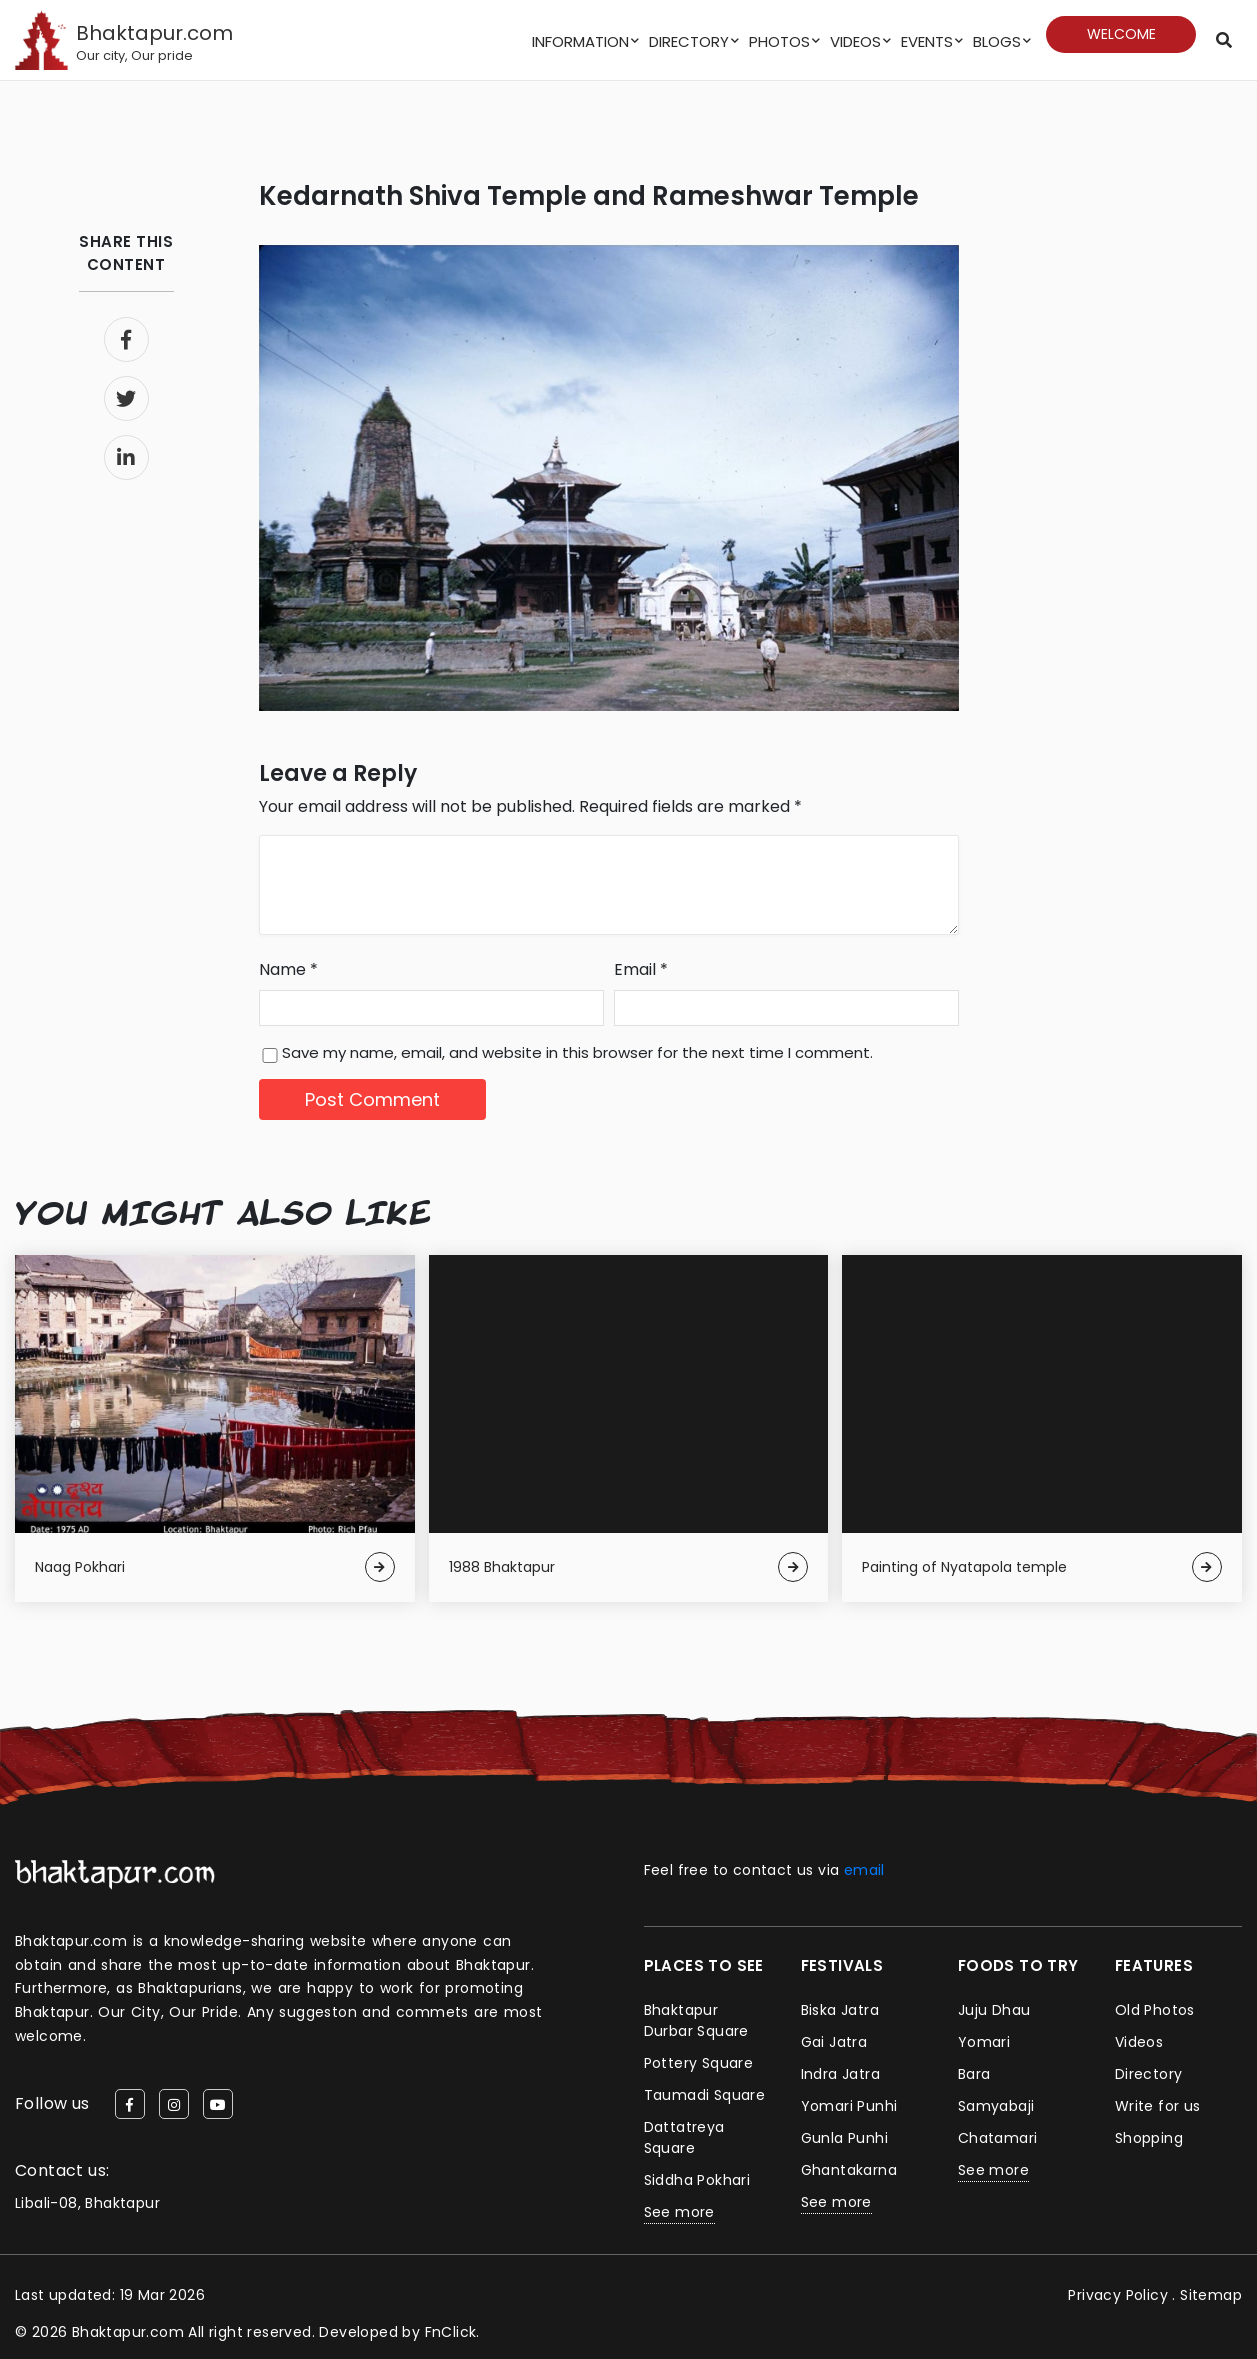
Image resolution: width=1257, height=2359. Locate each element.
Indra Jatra (840, 2074)
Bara (974, 2074)
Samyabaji (996, 2106)
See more (679, 2212)
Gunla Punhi (844, 2138)
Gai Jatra (834, 2042)
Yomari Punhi (849, 2106)
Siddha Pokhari (697, 2180)
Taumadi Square (705, 2095)
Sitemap (1211, 2295)
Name (288, 969)
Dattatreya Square (684, 2137)
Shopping (1149, 2138)
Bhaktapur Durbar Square (696, 2020)
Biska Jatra (840, 2010)
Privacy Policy (1118, 2295)
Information (580, 41)
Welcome (1121, 34)
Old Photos (1155, 2010)
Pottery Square (699, 2063)
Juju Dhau (994, 2010)
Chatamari (998, 2138)
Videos (855, 41)
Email (641, 969)
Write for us (1158, 2106)
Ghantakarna (849, 2170)
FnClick (451, 2332)
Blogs (997, 41)
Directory (689, 41)
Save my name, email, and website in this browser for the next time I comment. (577, 1052)
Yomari (984, 2042)
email (864, 1870)
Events (927, 41)
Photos (779, 41)
